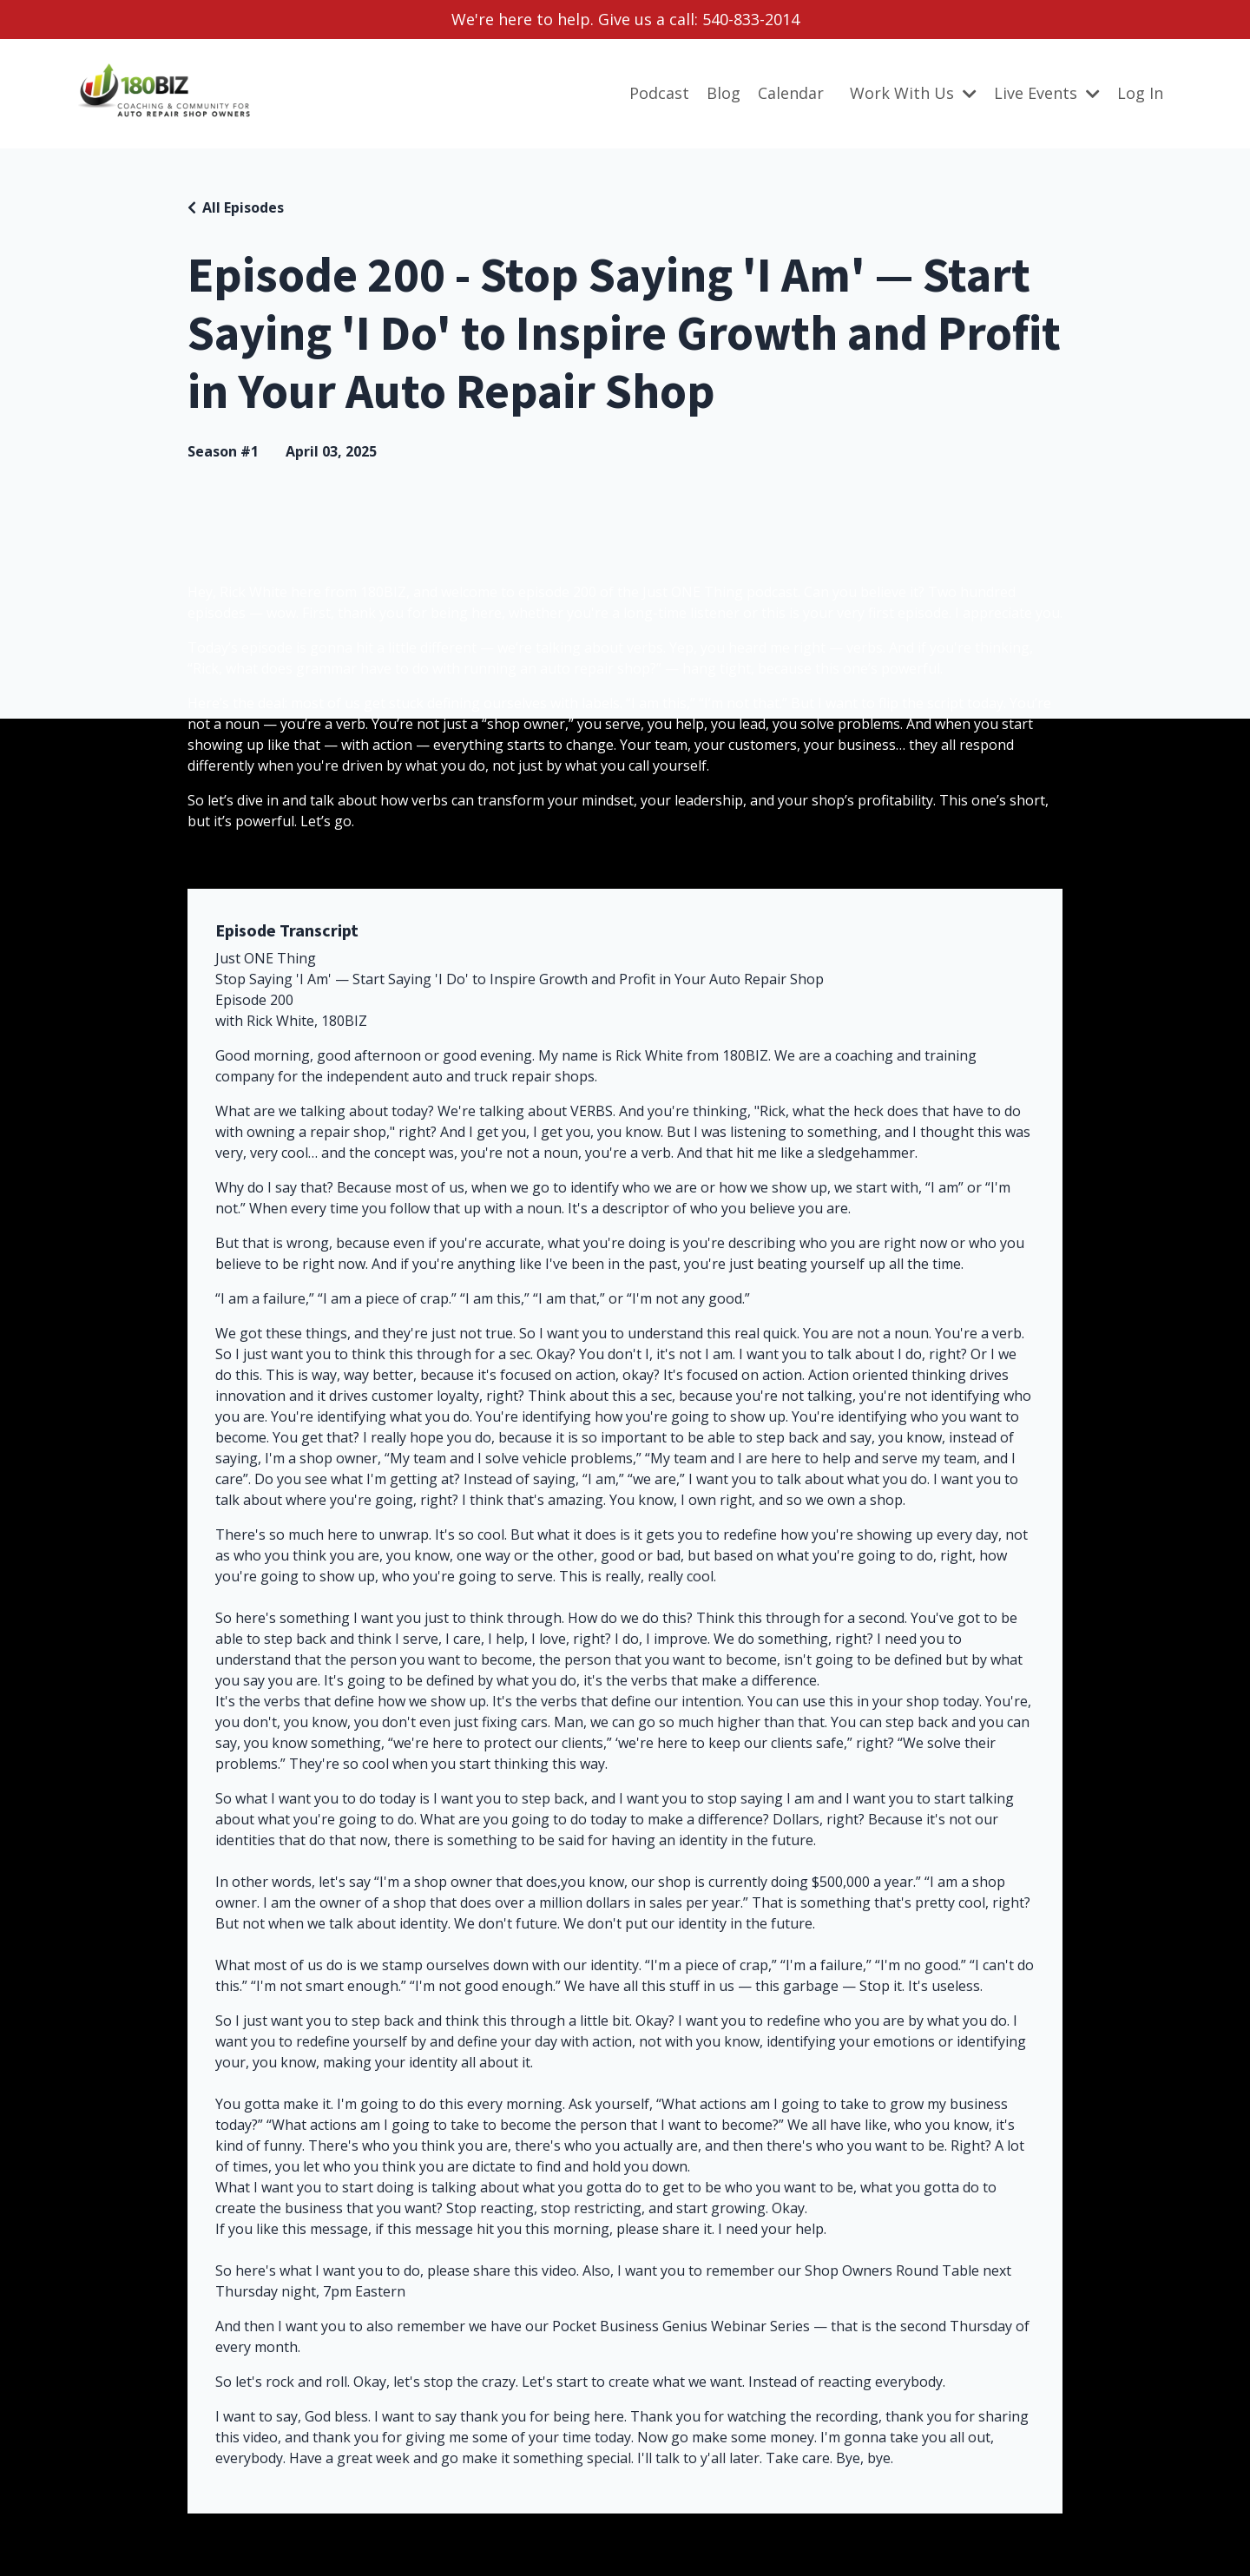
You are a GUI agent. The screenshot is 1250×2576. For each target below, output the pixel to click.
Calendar (791, 92)
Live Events (1047, 92)
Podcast (659, 92)
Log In (1140, 92)
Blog (723, 92)
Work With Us (913, 92)
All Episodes (243, 207)
